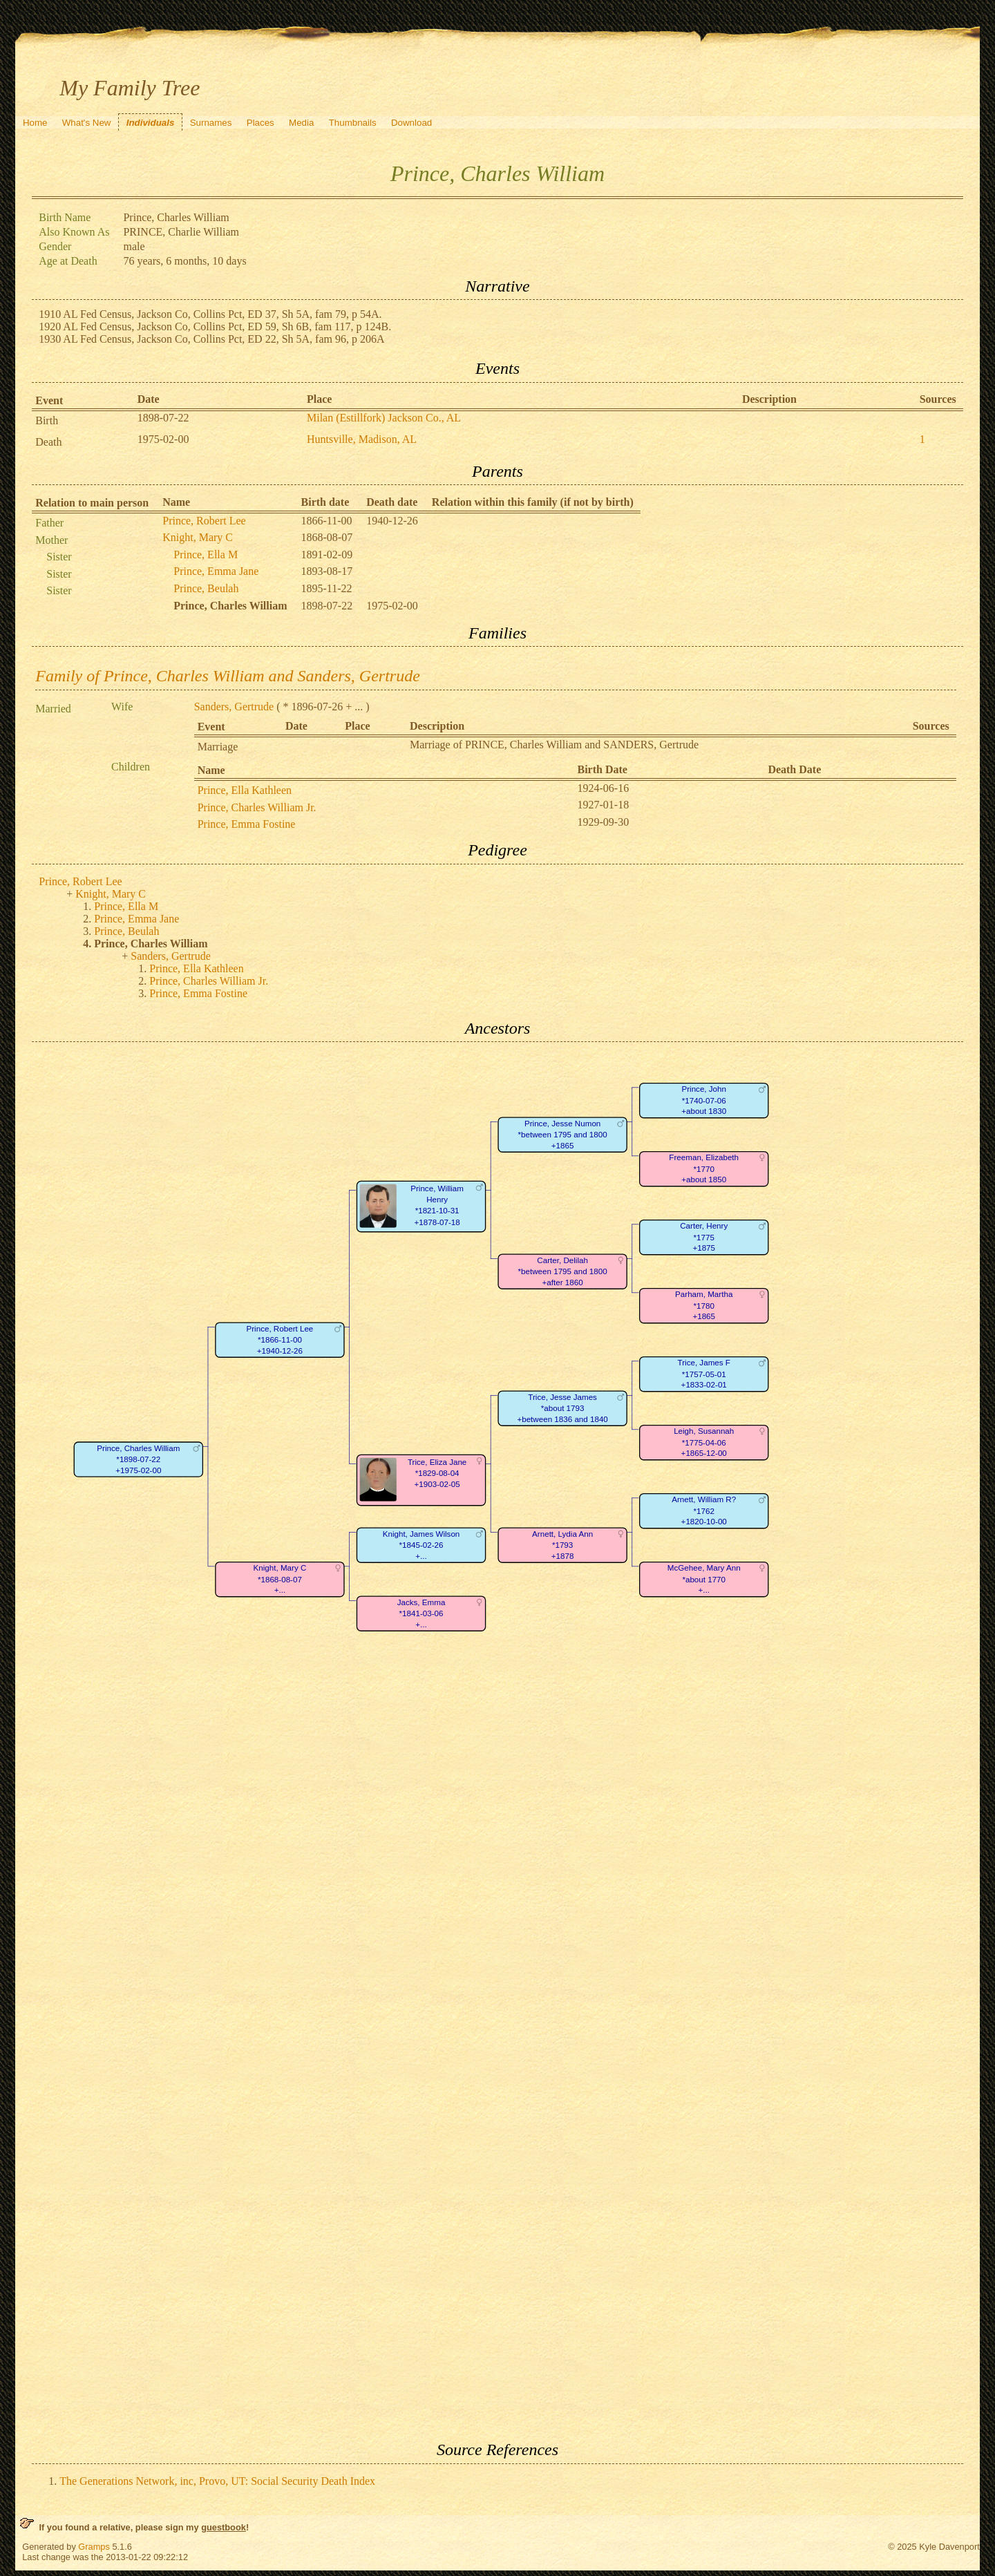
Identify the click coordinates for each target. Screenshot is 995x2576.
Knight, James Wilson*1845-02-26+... (421, 1545)
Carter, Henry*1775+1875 (704, 1237)
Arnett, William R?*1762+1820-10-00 (704, 1511)
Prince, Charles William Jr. (257, 807)
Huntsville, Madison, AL (362, 439)
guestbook (223, 2527)
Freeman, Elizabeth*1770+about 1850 (704, 1169)
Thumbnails (353, 122)
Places (260, 122)
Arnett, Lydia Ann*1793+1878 (562, 1545)
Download (411, 122)
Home (35, 122)
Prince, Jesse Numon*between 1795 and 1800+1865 (562, 1134)
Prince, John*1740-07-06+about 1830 (703, 1101)
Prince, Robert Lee (203, 521)
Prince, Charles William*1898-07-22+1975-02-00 (138, 1459)
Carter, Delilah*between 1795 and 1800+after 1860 (562, 1271)
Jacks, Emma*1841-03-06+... (421, 1613)
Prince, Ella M (205, 554)
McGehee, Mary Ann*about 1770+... (704, 1579)
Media (301, 122)
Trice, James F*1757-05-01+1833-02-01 (704, 1374)
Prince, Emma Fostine (247, 824)
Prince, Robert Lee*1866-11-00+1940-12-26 (280, 1340)
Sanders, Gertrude (234, 706)
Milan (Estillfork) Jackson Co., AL (384, 418)
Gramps (94, 2546)
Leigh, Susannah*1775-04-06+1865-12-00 (704, 1443)
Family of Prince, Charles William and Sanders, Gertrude (227, 676)
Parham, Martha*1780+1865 (703, 1306)
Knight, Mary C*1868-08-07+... (280, 1579)
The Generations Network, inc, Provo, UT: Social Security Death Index (217, 2481)
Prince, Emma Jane (215, 571)
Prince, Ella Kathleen (245, 790)
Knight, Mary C (197, 537)
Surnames (211, 122)
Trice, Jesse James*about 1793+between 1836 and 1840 (563, 1408)
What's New (86, 122)
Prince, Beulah (205, 588)
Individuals (150, 122)
